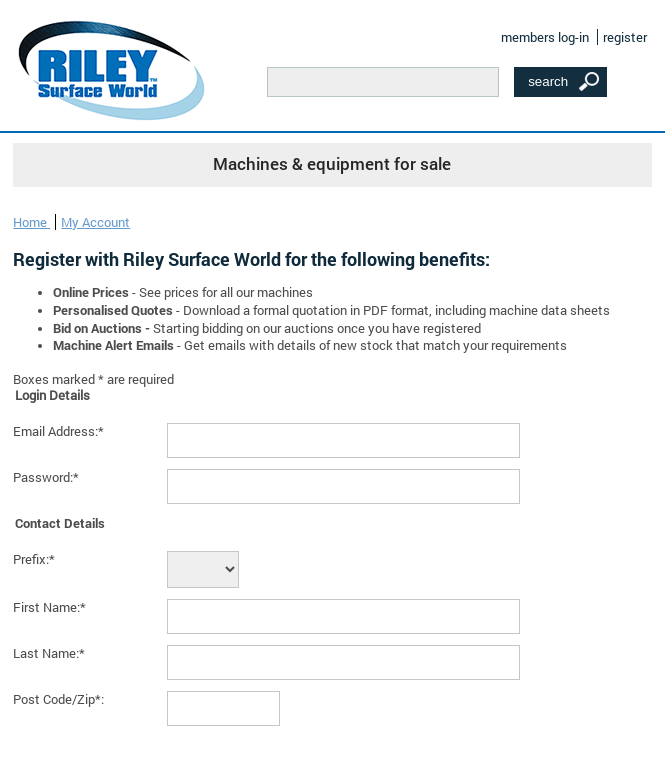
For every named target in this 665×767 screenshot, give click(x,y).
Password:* (46, 477)
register (625, 37)
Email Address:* (58, 431)
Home (31, 222)
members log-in (545, 37)
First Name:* (49, 607)
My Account (95, 222)
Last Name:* (49, 653)
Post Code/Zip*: (58, 699)
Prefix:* (34, 559)
